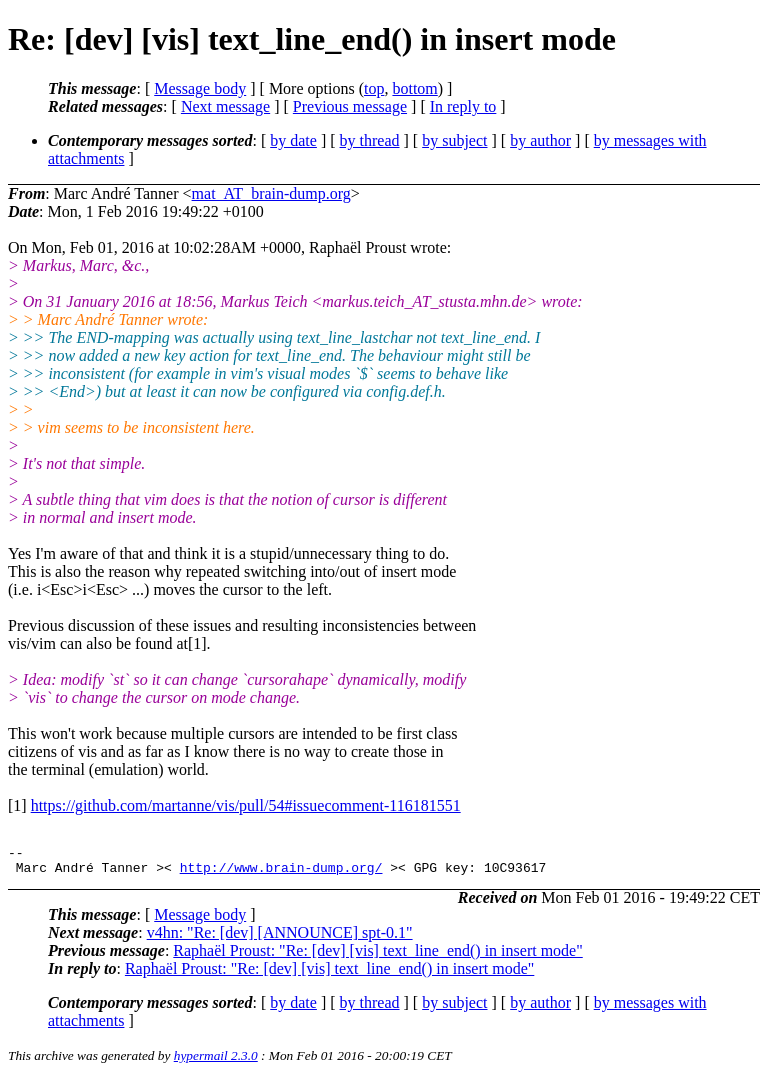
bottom (414, 88)
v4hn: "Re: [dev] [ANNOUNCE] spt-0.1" (280, 938)
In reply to (463, 106)
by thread (370, 140)
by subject (454, 140)
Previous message (350, 106)
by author (540, 140)
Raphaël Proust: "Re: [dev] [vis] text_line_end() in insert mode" (377, 956)
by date (293, 140)
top (374, 88)
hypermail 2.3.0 (216, 1061)
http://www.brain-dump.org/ (281, 873)
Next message (225, 106)
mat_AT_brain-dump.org (271, 193)
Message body (200, 88)
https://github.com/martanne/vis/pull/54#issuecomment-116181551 (246, 805)
